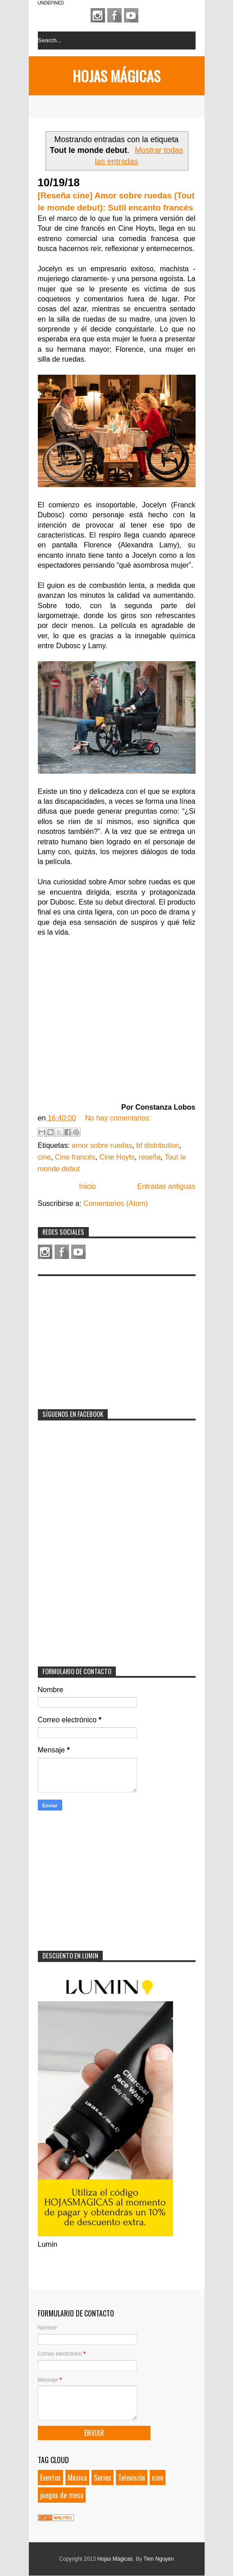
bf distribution (157, 1145)
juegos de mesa (61, 2495)
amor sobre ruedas (102, 1145)
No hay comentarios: (118, 1118)
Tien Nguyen (158, 2559)
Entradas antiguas (166, 1186)
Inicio (87, 1186)
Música (77, 2477)
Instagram (98, 15)
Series (102, 2477)
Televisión (131, 2477)
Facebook (114, 15)
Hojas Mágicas (116, 75)
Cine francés (75, 1157)
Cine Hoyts (116, 1157)
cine (44, 1157)
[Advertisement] (105, 1337)
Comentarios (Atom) (115, 1203)
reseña (150, 1157)
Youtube (131, 15)
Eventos (50, 2477)
